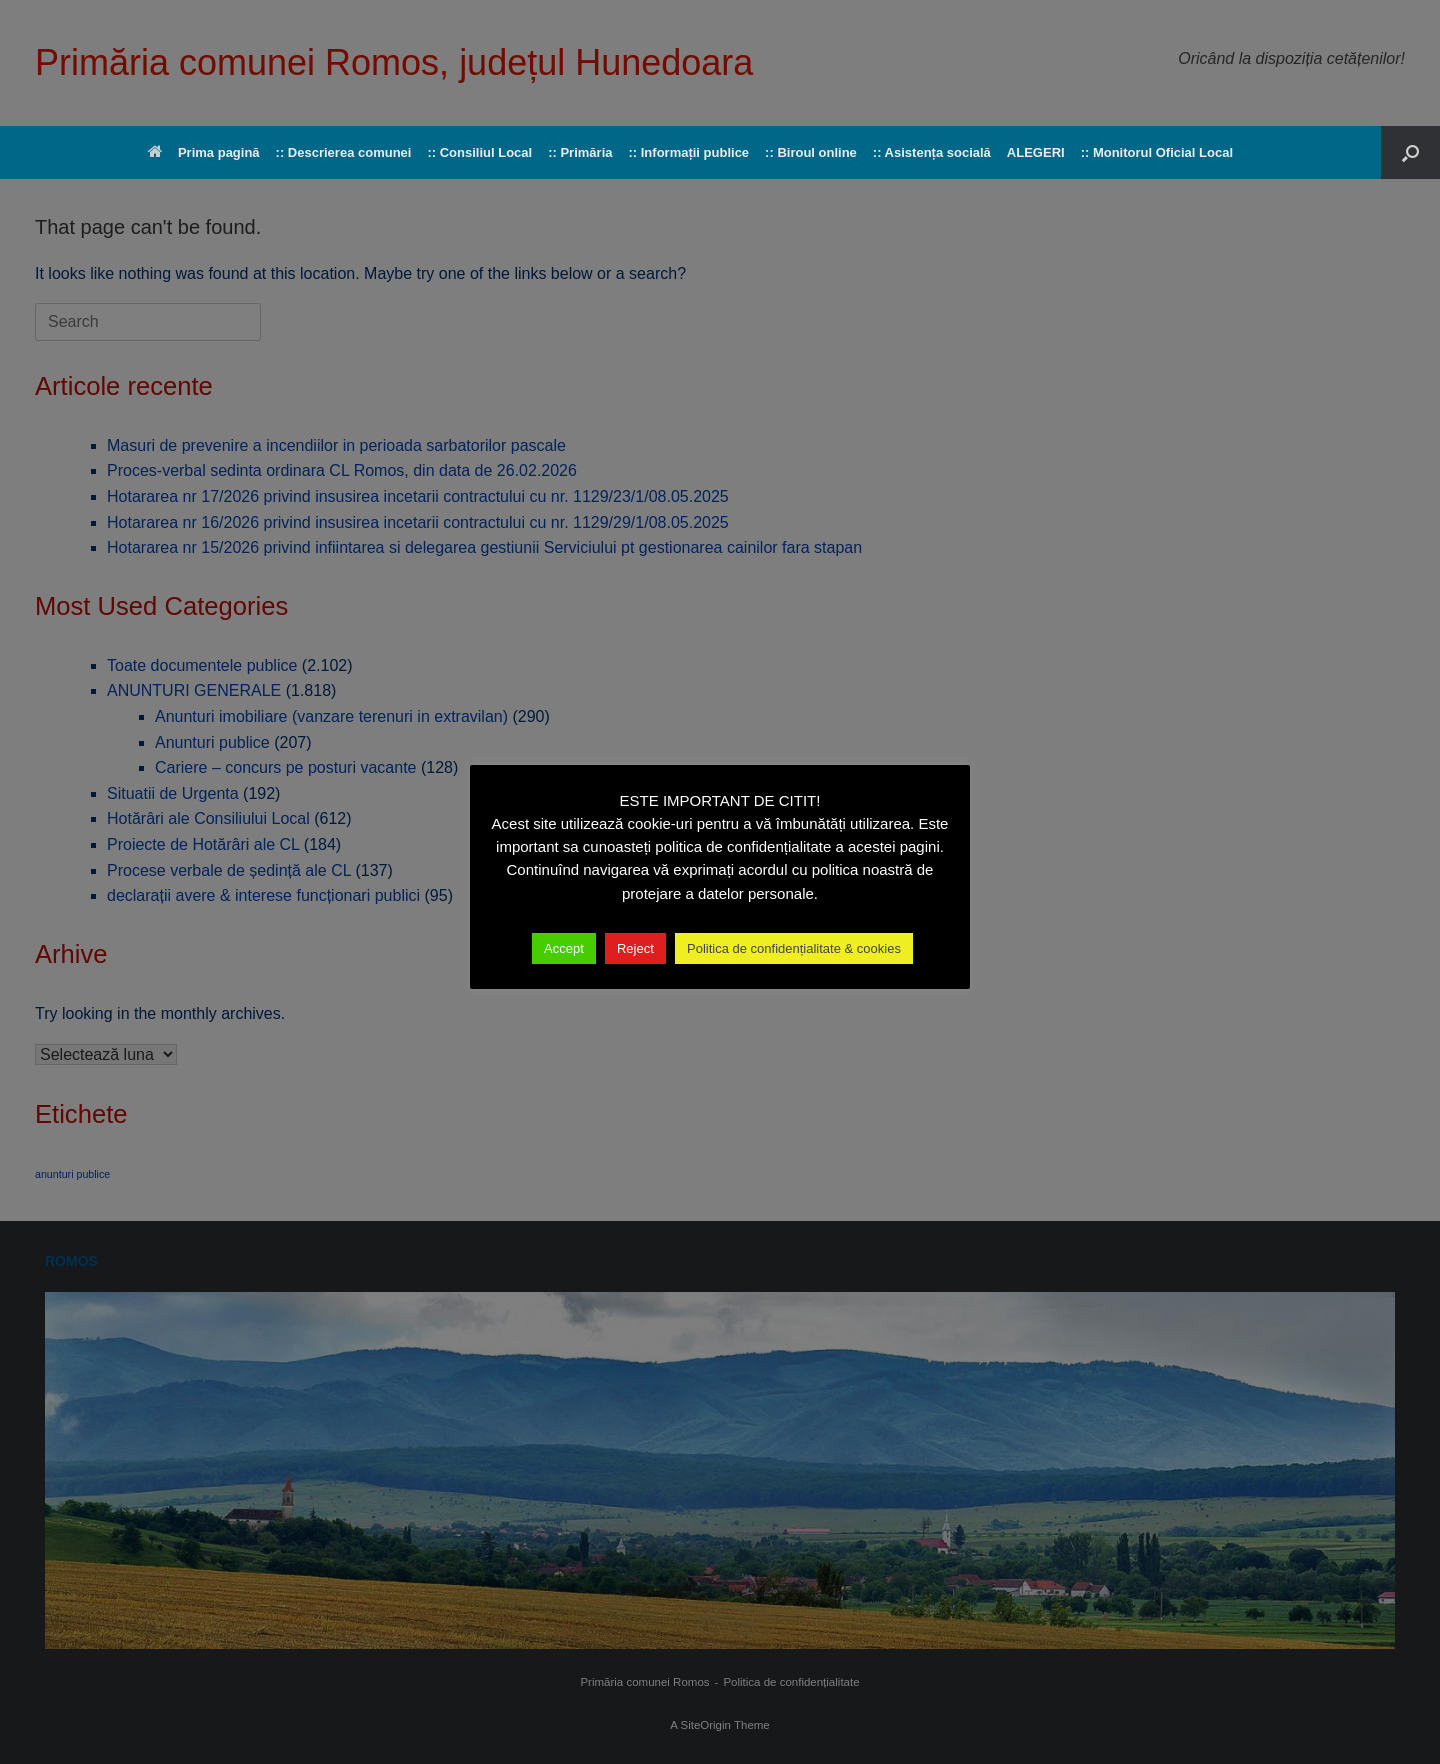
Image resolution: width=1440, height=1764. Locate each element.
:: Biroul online (811, 152)
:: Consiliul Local (479, 152)
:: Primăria (580, 152)
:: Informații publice (688, 152)
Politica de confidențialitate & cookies (794, 948)
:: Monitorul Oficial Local (1157, 152)
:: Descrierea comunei (344, 152)
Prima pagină (204, 152)
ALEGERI (1036, 152)
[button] (1410, 152)
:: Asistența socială (932, 152)
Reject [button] (635, 948)
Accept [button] (564, 948)
